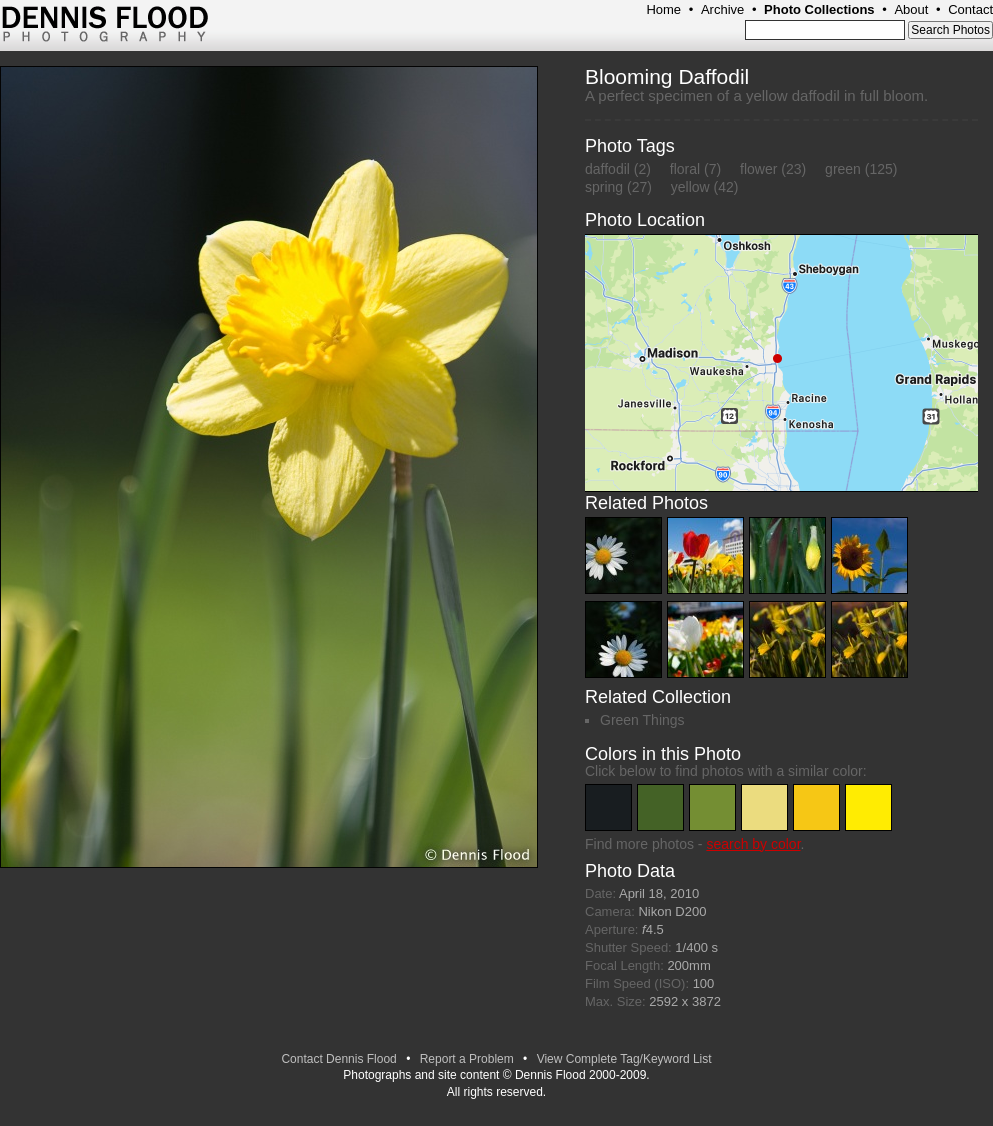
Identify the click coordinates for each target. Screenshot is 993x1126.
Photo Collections (819, 9)
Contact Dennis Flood (338, 1059)
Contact (970, 9)
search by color (753, 844)
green (843, 169)
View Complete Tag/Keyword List (624, 1059)
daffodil (607, 169)
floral (685, 169)
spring (604, 187)
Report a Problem (467, 1059)
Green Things (642, 720)
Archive (722, 9)
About (911, 9)
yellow (690, 187)
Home (663, 9)
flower (758, 169)
